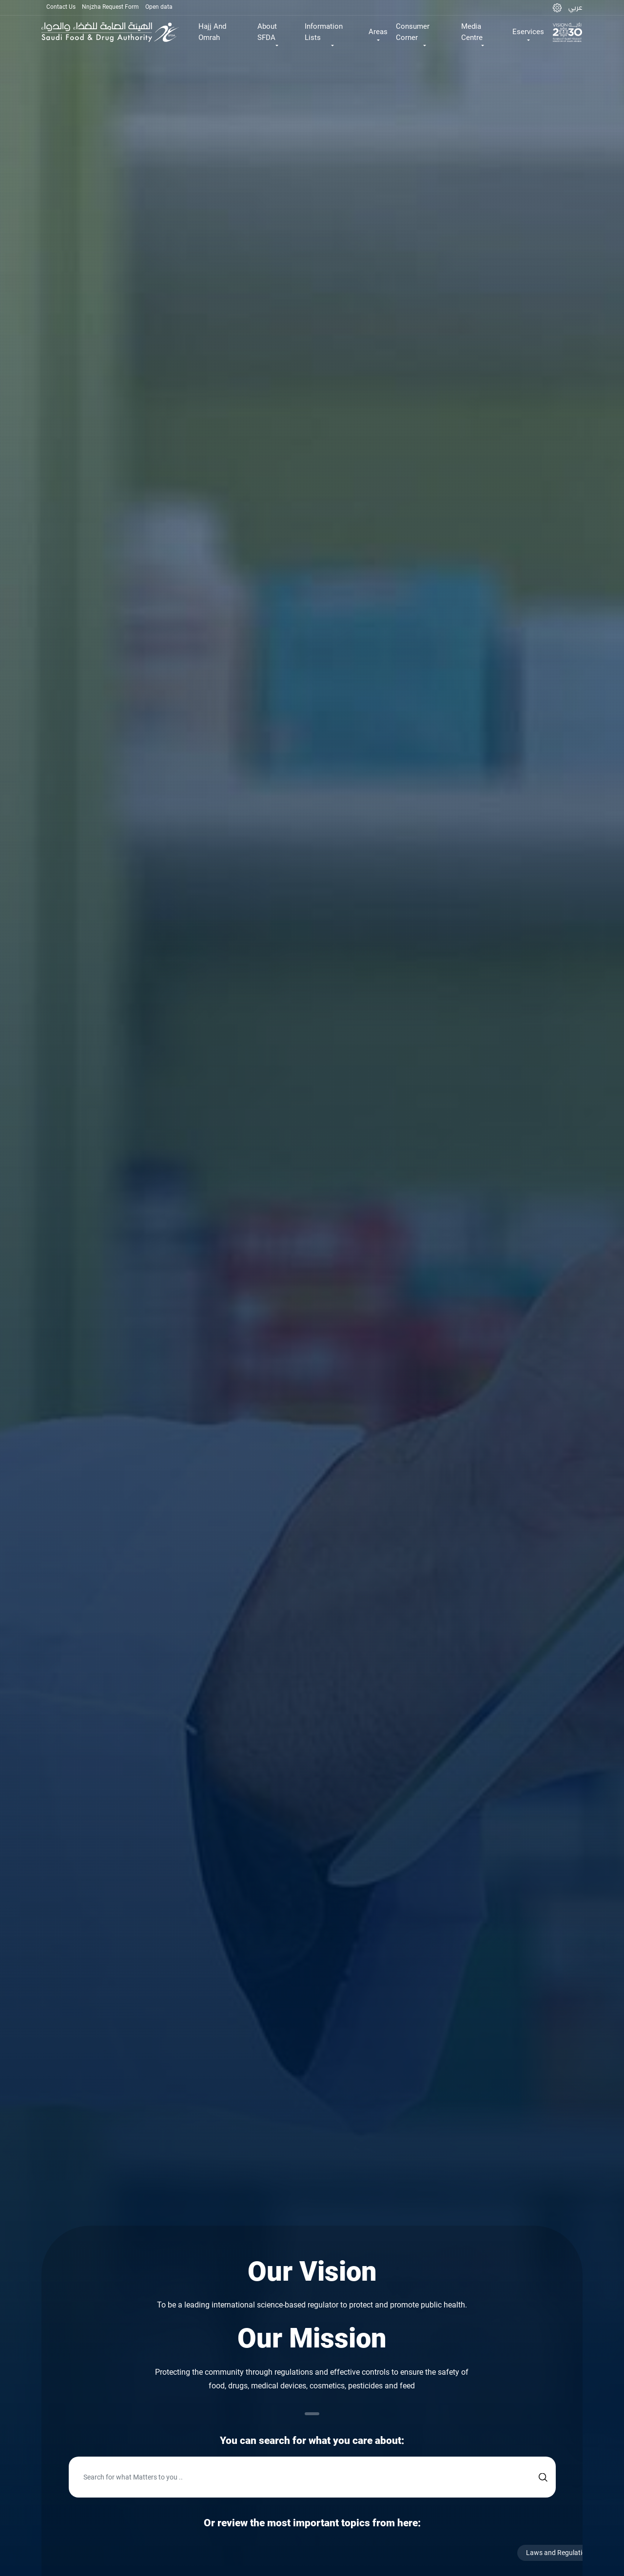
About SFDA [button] (267, 32)
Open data (159, 6)
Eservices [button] (528, 31)
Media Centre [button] (472, 32)
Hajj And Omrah (212, 32)
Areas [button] (378, 31)
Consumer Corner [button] (412, 32)
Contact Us (61, 6)
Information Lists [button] (324, 32)
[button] (557, 7)
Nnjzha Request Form (110, 6)
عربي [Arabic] (575, 7)
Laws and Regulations (571, 2553)
